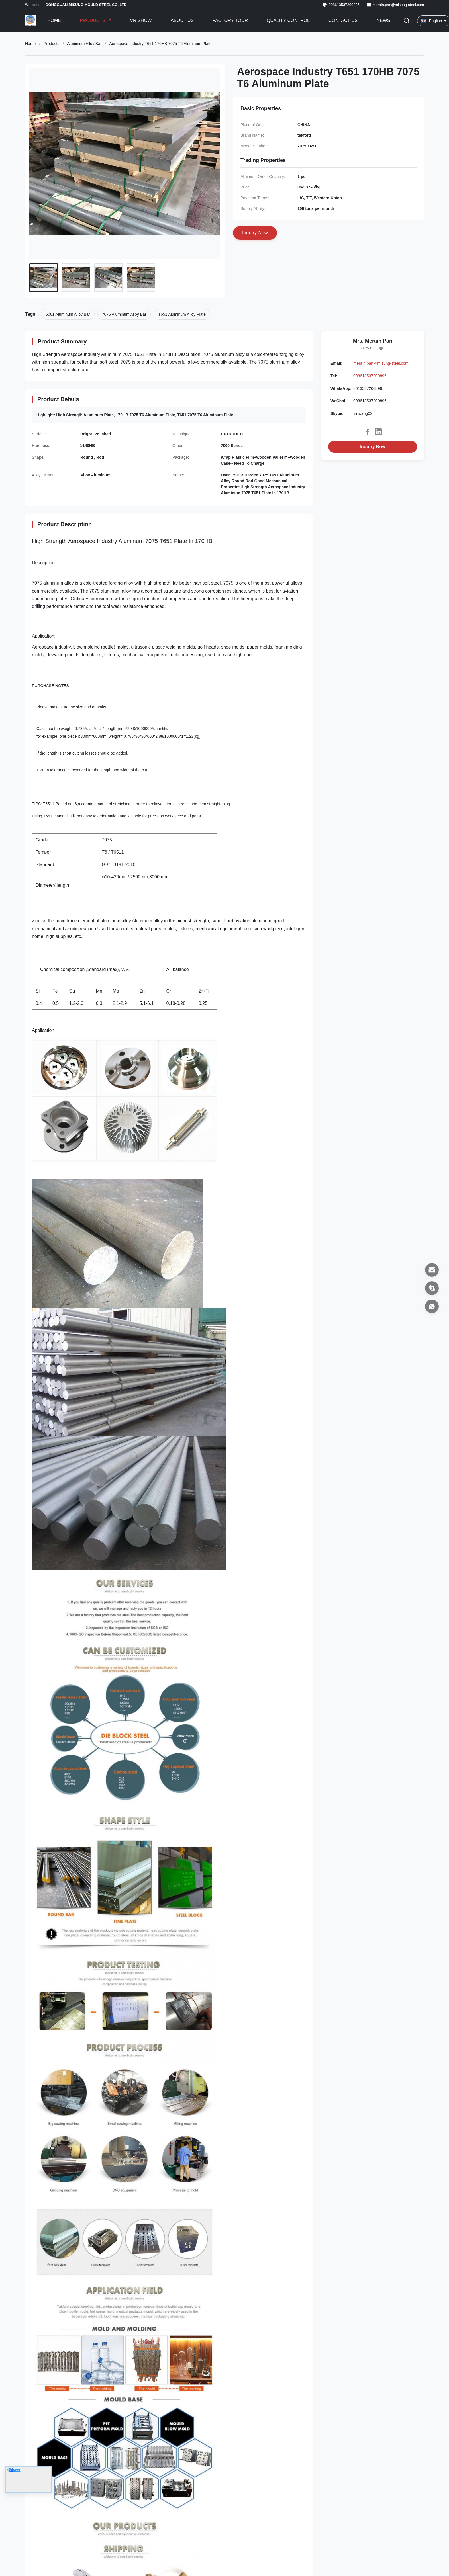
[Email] (432, 1270)
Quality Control (288, 20)
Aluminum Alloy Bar (84, 43)
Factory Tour (230, 20)
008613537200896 (370, 376)
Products (93, 20)
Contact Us (343, 20)
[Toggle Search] (406, 21)
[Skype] (432, 1288)
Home (54, 20)
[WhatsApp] (432, 1306)
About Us (182, 20)
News (383, 20)
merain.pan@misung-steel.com (398, 5)
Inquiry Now (373, 446)
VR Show (141, 20)
